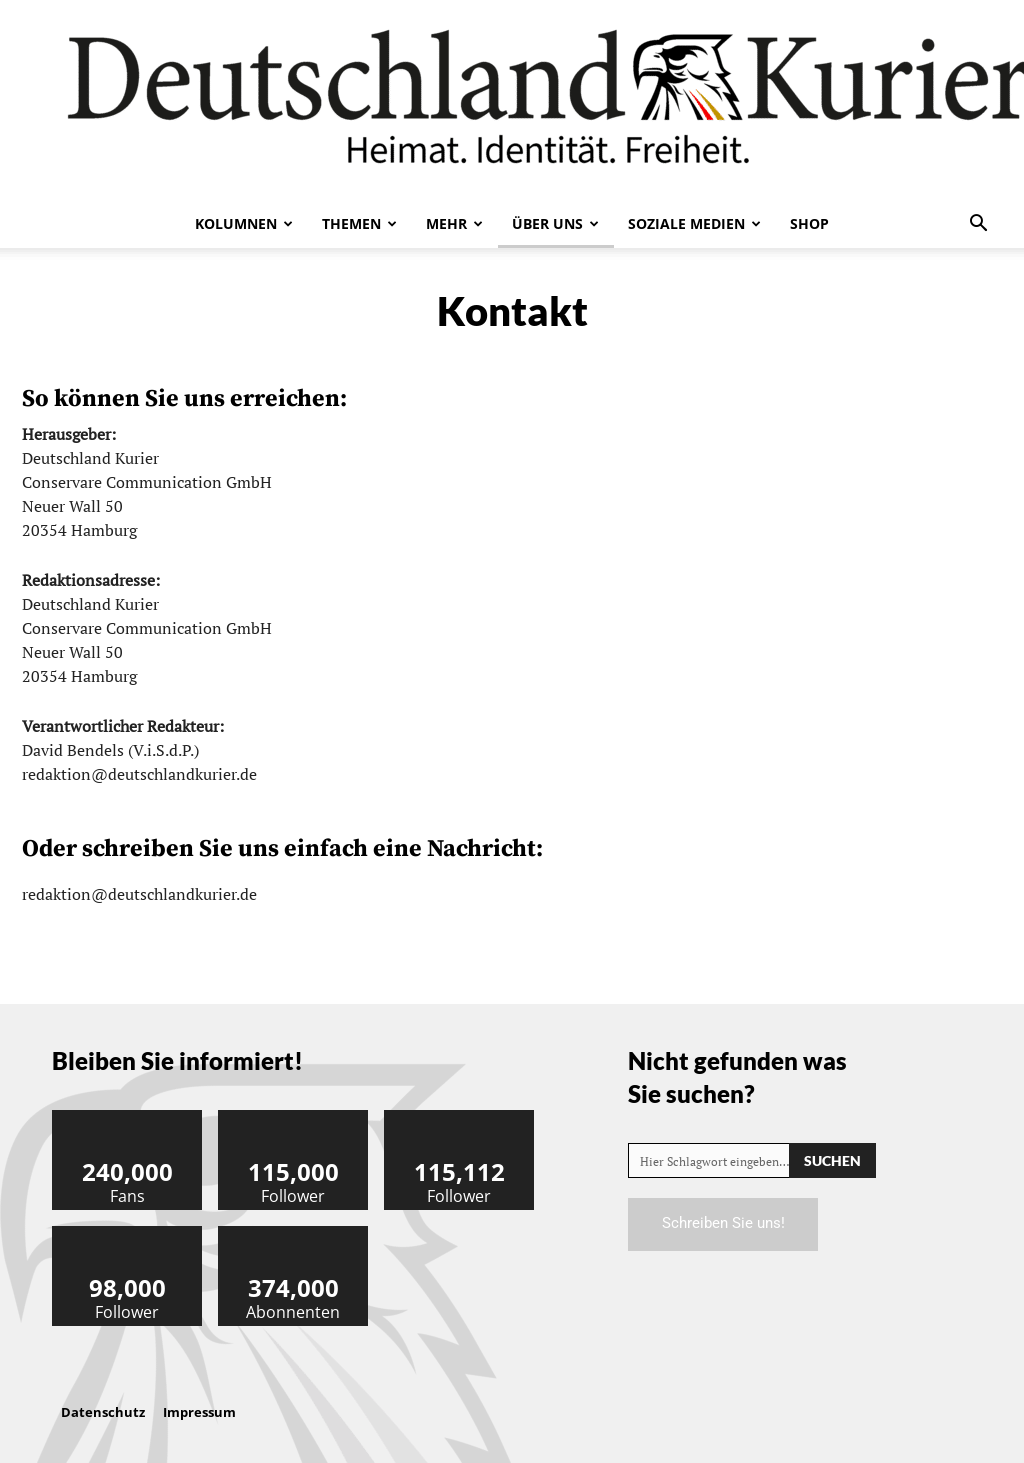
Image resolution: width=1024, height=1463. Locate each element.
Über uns (555, 223)
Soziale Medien (694, 223)
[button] (978, 225)
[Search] (832, 1160)
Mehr (454, 223)
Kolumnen (244, 223)
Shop (809, 223)
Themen (359, 223)
